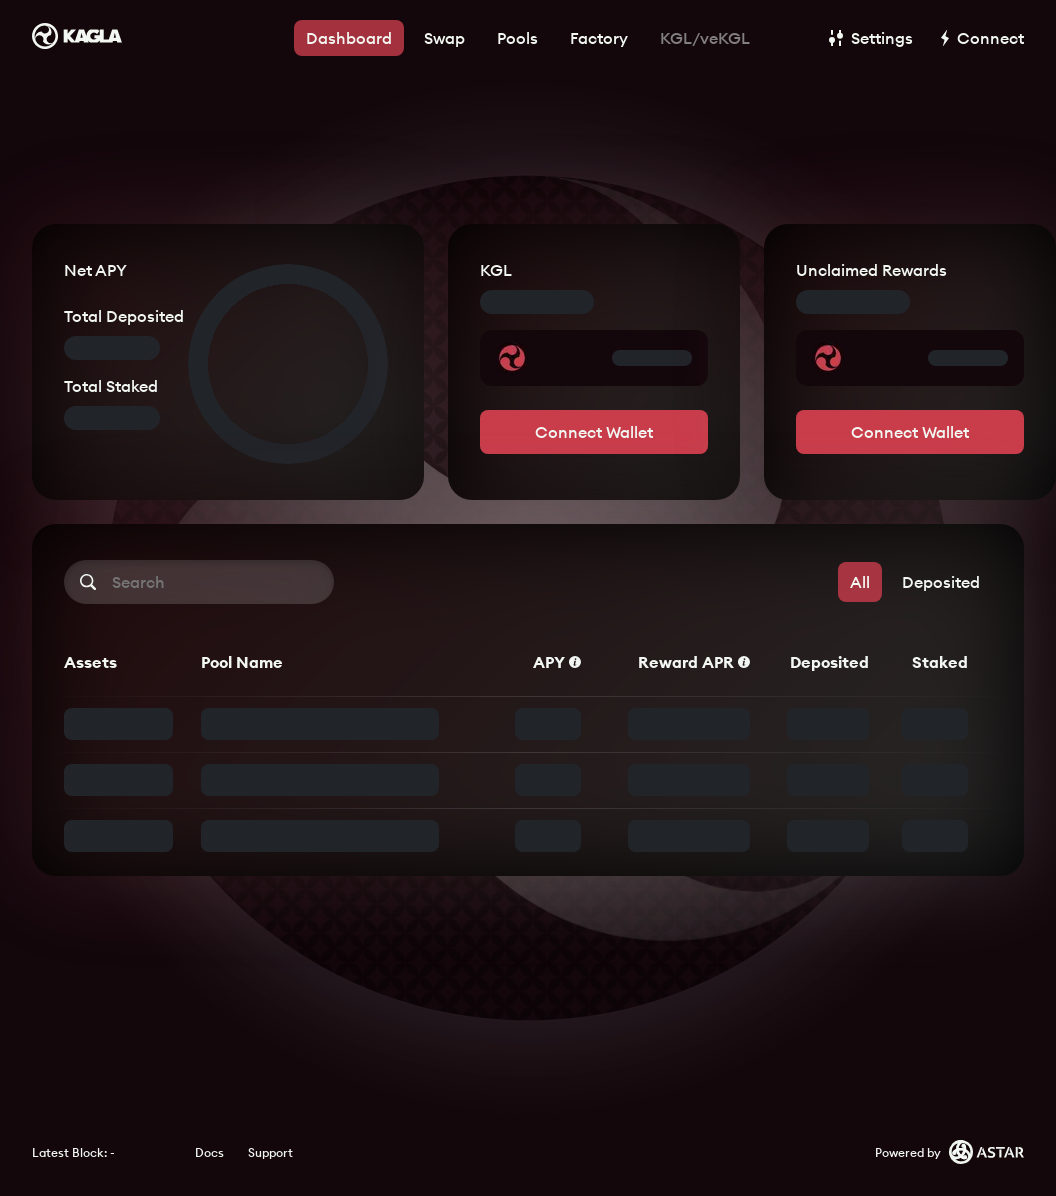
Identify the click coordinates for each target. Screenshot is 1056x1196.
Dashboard (349, 38)
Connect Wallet (594, 432)
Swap (444, 38)
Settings (871, 38)
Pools (517, 38)
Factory (599, 38)
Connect (982, 38)
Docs (209, 1152)
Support (270, 1152)
